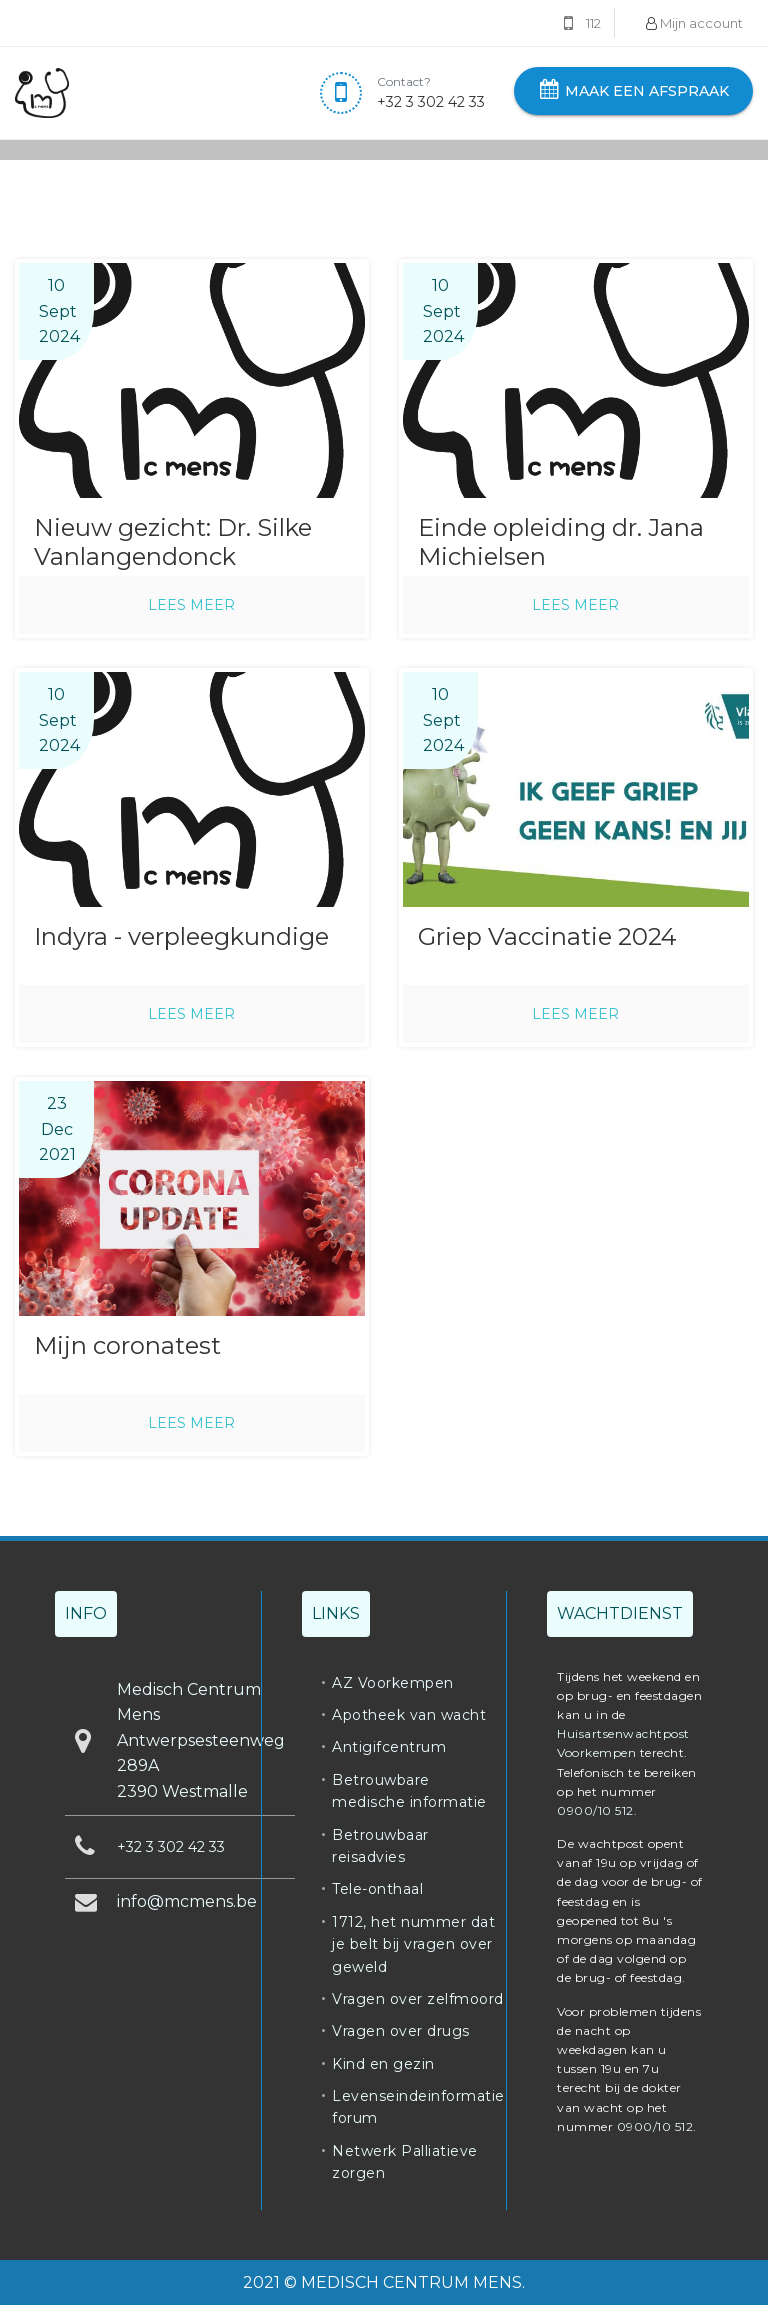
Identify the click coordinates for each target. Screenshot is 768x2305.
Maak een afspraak (633, 91)
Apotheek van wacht (409, 1715)
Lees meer (191, 605)
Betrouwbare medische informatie (409, 1791)
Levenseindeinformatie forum (418, 2107)
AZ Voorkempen (393, 1683)
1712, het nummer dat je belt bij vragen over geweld (413, 1944)
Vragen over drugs (401, 2031)
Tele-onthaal (377, 1889)
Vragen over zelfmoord (418, 1999)
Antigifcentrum (389, 1747)
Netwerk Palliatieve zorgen (405, 2162)
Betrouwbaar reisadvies (380, 1846)
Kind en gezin (383, 2064)
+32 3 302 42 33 (431, 102)
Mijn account (694, 23)
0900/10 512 (595, 1810)
